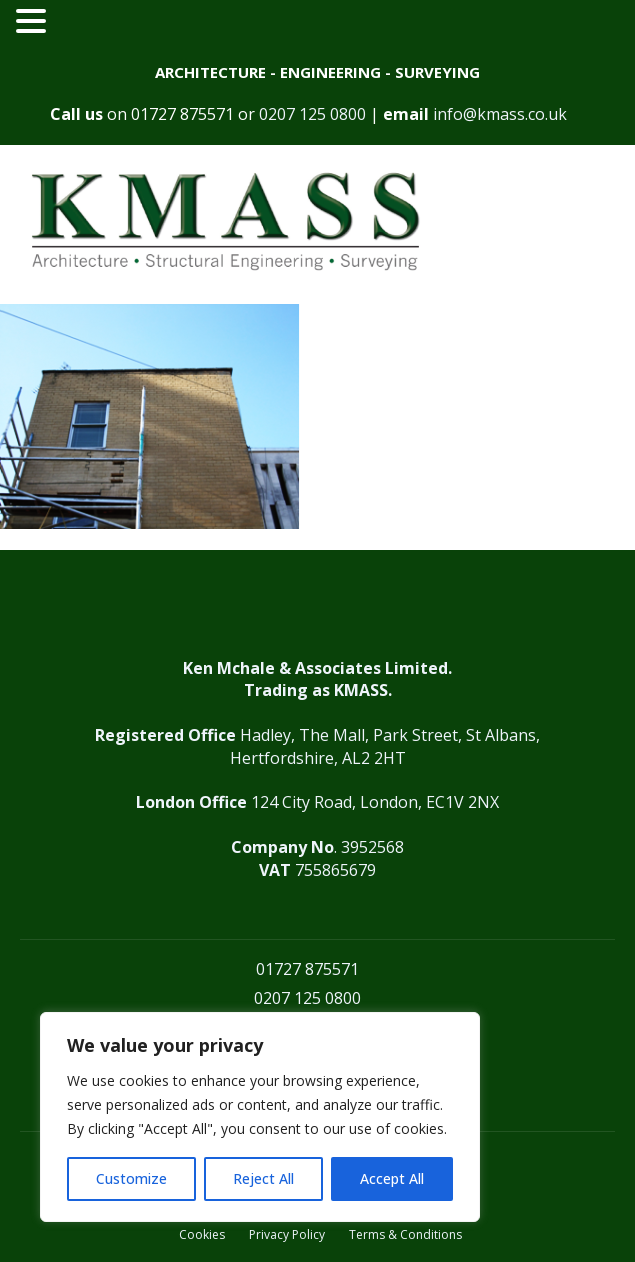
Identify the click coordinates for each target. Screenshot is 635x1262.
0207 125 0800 (312, 114)
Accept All (392, 1178)
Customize (131, 1178)
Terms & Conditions (405, 1235)
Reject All (263, 1178)
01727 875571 (182, 114)
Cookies (202, 1235)
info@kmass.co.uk (500, 114)
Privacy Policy (287, 1235)
